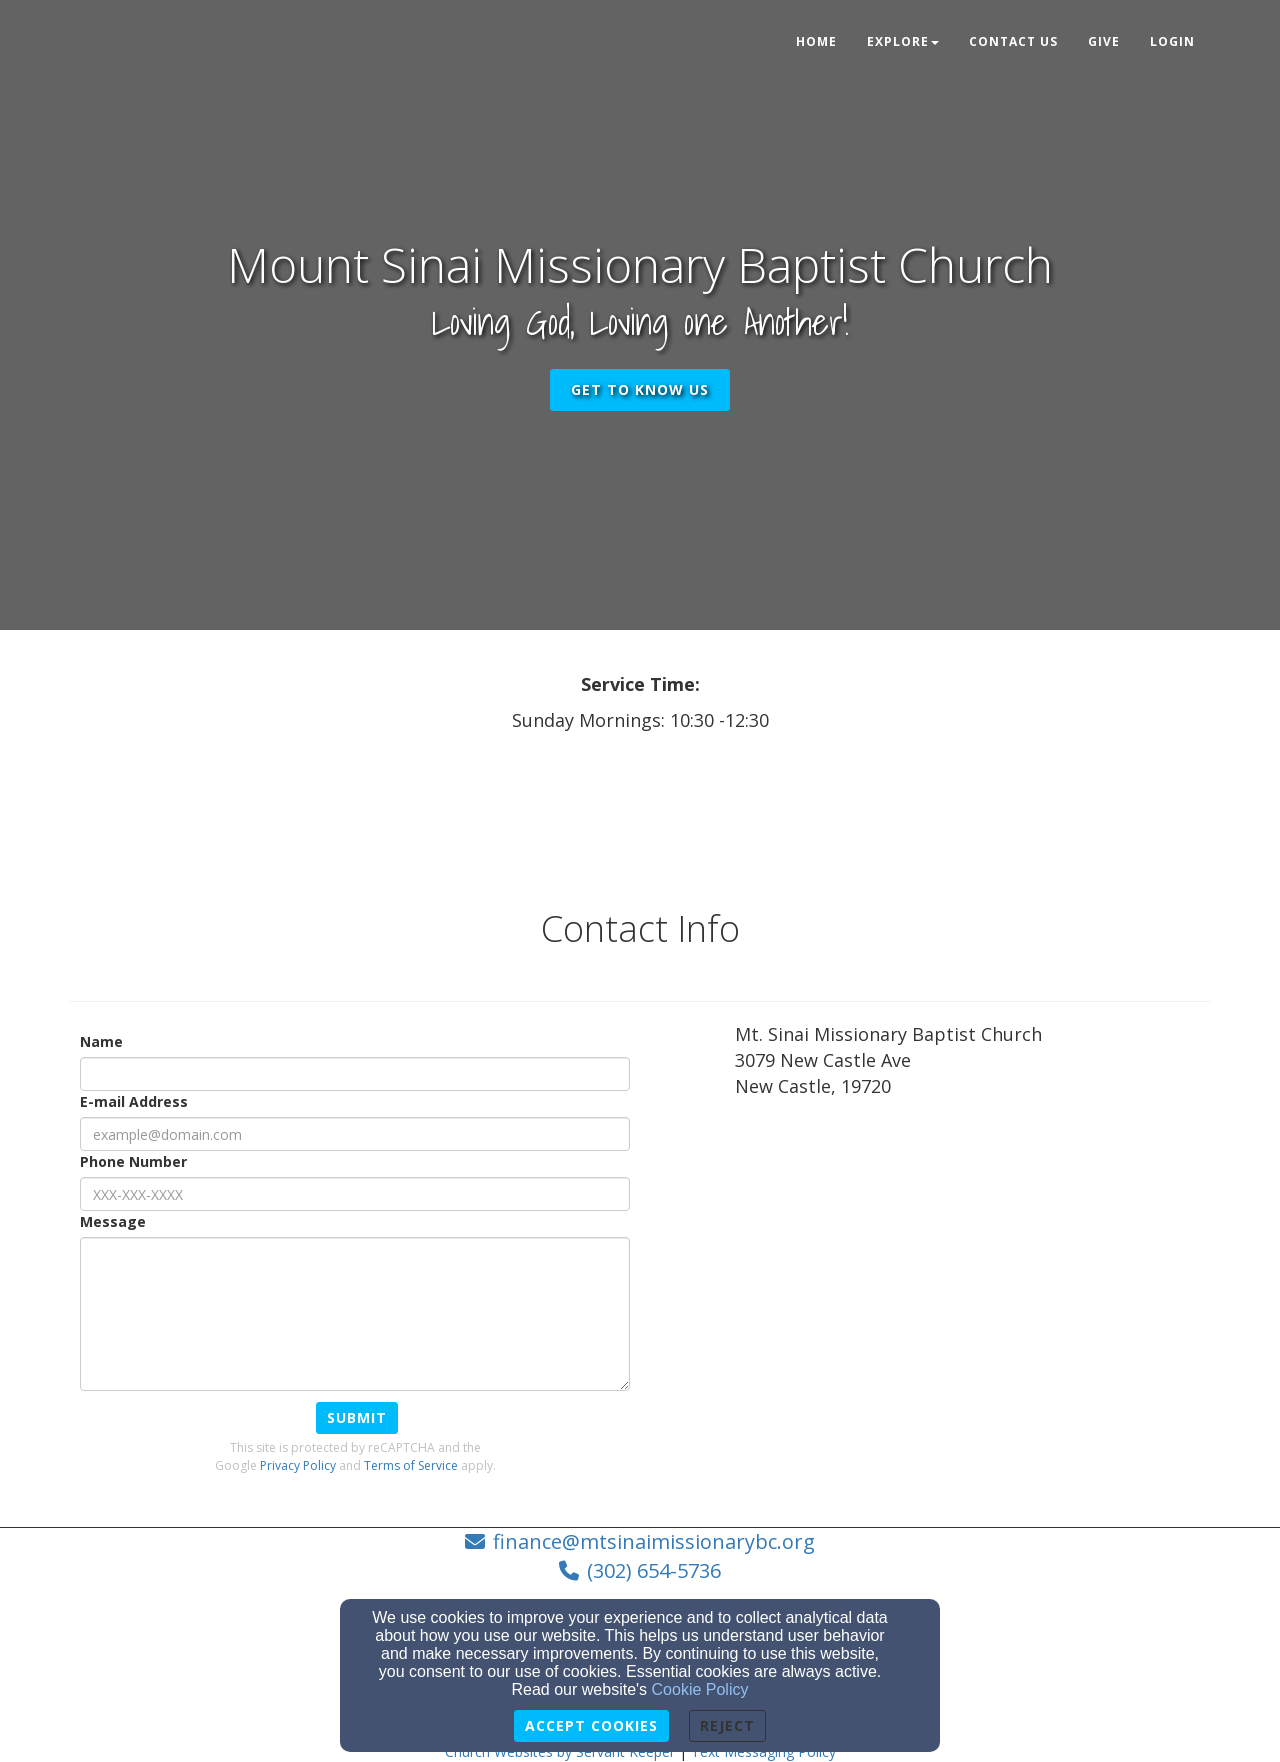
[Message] (355, 1314)
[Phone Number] (355, 1194)
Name (101, 1041)
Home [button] (816, 41)
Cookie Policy (700, 1689)
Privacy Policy (298, 1465)
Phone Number (133, 1161)
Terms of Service (411, 1465)
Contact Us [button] (1013, 41)
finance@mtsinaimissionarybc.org (654, 1541)
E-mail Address (134, 1101)
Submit (357, 1417)
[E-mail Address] (355, 1134)
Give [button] (1104, 41)
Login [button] (1172, 41)
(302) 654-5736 (654, 1570)
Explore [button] (903, 41)
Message (113, 1221)
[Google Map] (972, 1262)
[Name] (355, 1074)
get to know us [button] (640, 389)
